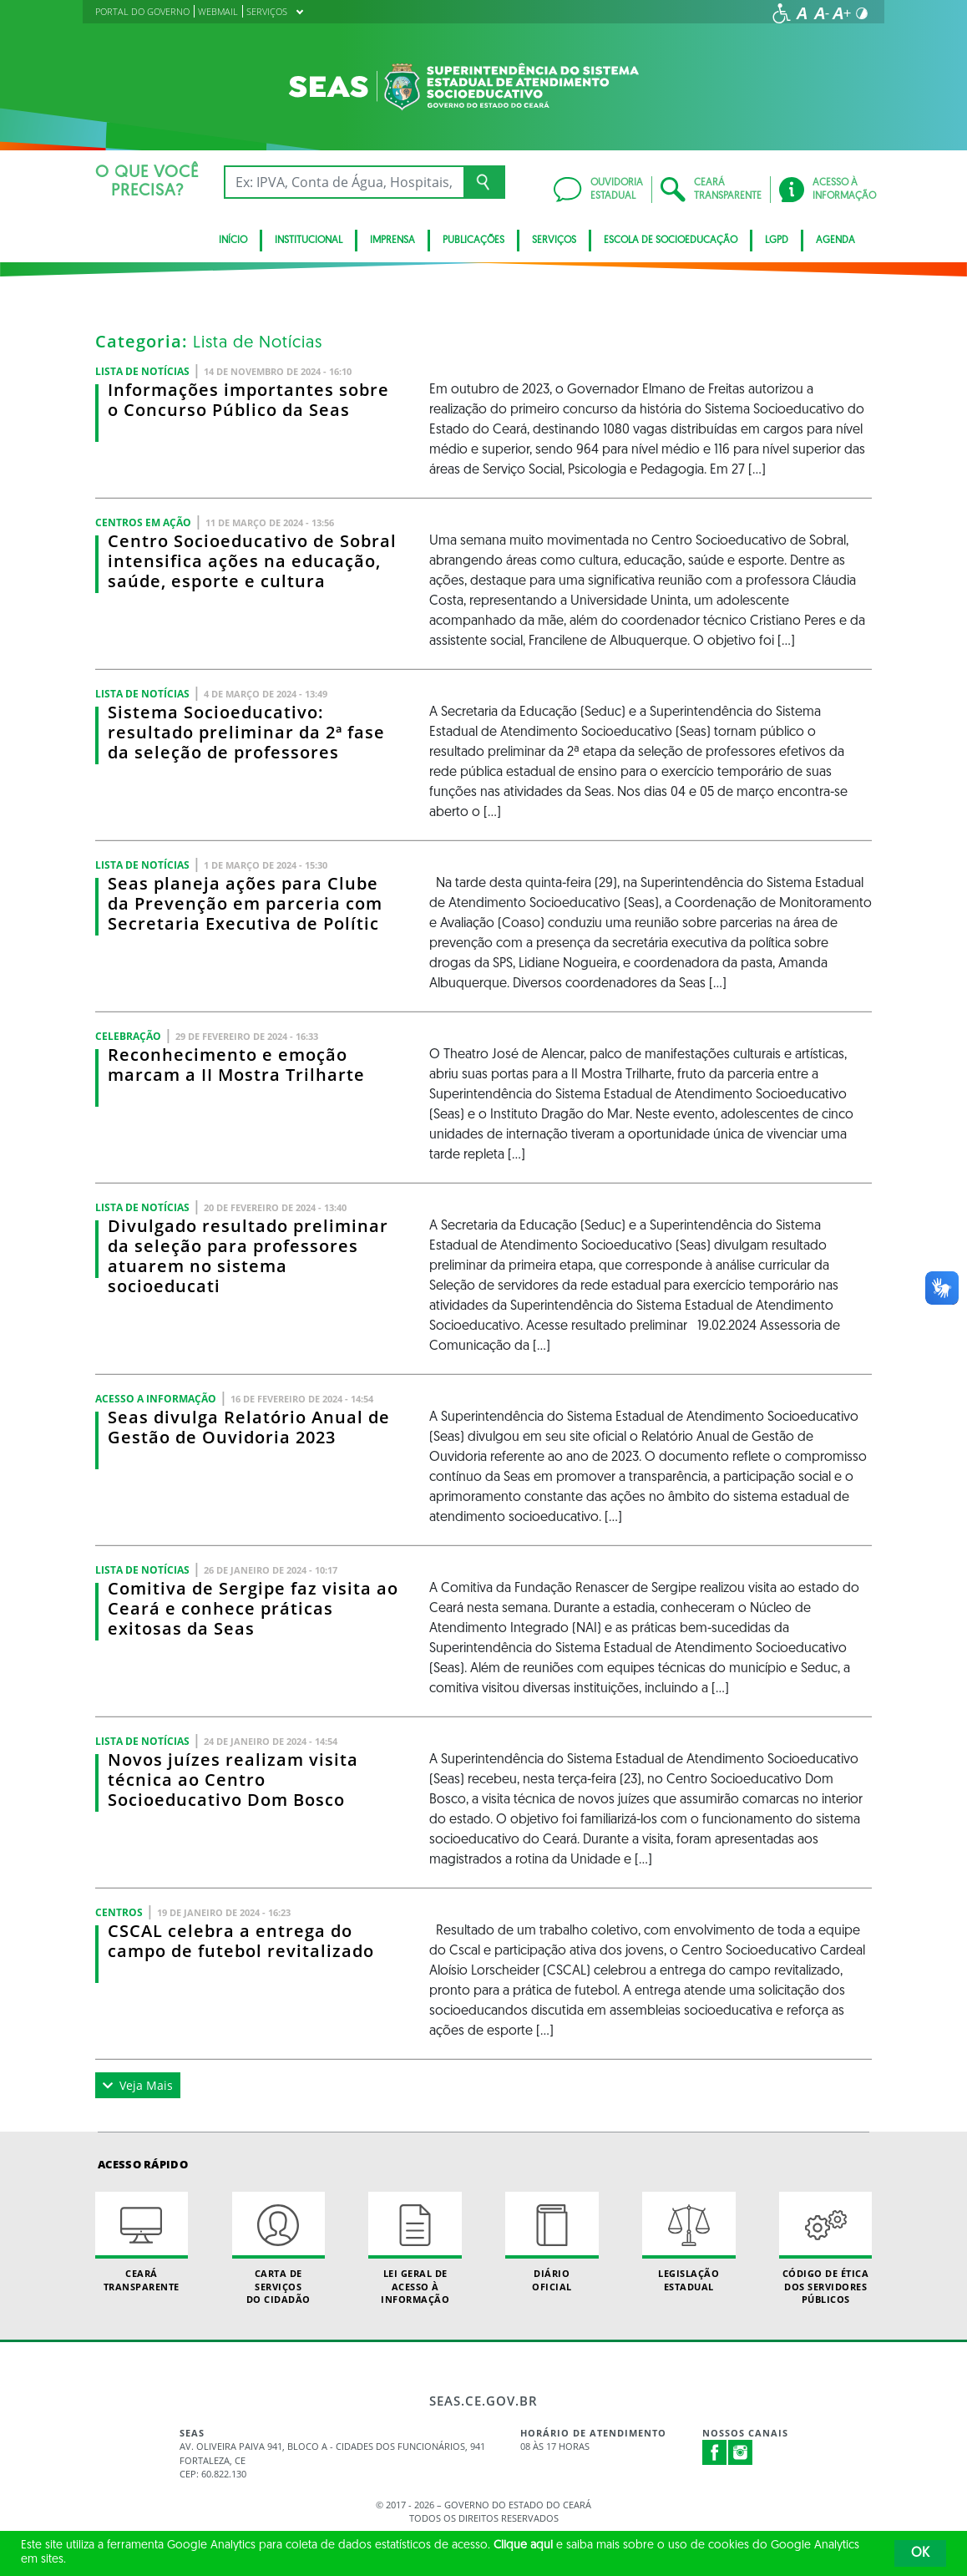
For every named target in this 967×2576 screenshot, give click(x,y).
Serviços (554, 241)
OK (920, 2553)
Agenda (835, 241)
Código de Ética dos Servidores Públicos (825, 2248)
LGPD (776, 241)
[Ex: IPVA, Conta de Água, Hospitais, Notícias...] (343, 182)
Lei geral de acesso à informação (414, 2248)
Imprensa (392, 241)
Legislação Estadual (688, 2242)
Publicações (473, 241)
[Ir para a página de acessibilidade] (782, 13)
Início (233, 241)
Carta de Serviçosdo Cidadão (278, 2248)
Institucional (308, 241)
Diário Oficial (551, 2242)
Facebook (714, 2452)
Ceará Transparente (141, 2242)
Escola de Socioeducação (670, 241)
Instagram (740, 2452)
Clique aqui (523, 2545)
